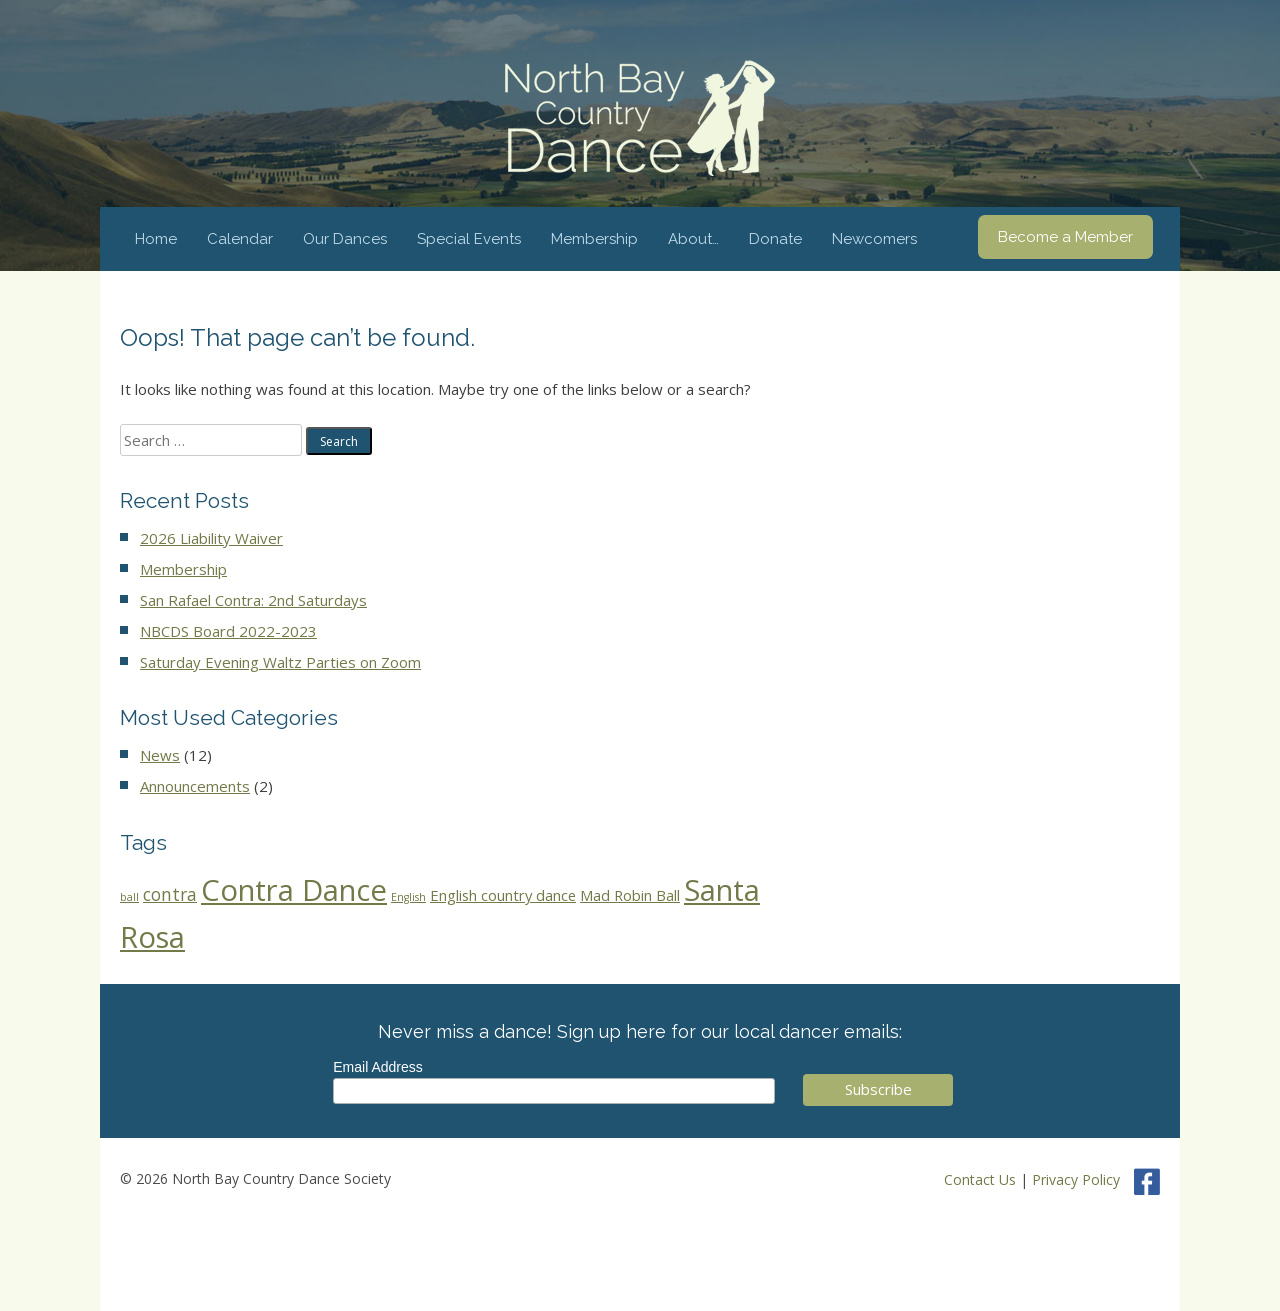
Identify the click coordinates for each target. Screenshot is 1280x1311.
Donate (775, 239)
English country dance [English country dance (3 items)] (503, 895)
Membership (594, 239)
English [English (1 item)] (408, 897)
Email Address (377, 1067)
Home (156, 239)
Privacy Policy (1076, 1179)
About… (693, 239)
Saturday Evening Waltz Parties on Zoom (280, 662)
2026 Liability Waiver (211, 538)
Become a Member (1065, 237)
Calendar (240, 239)
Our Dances (345, 239)
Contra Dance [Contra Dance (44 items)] (294, 890)
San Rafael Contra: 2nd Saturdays (253, 600)
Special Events (469, 239)
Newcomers (874, 239)
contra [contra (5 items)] (170, 894)
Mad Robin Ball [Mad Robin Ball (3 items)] (630, 895)
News (160, 755)
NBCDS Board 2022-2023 (228, 631)
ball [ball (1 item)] (129, 897)
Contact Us (980, 1179)
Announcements (195, 786)
